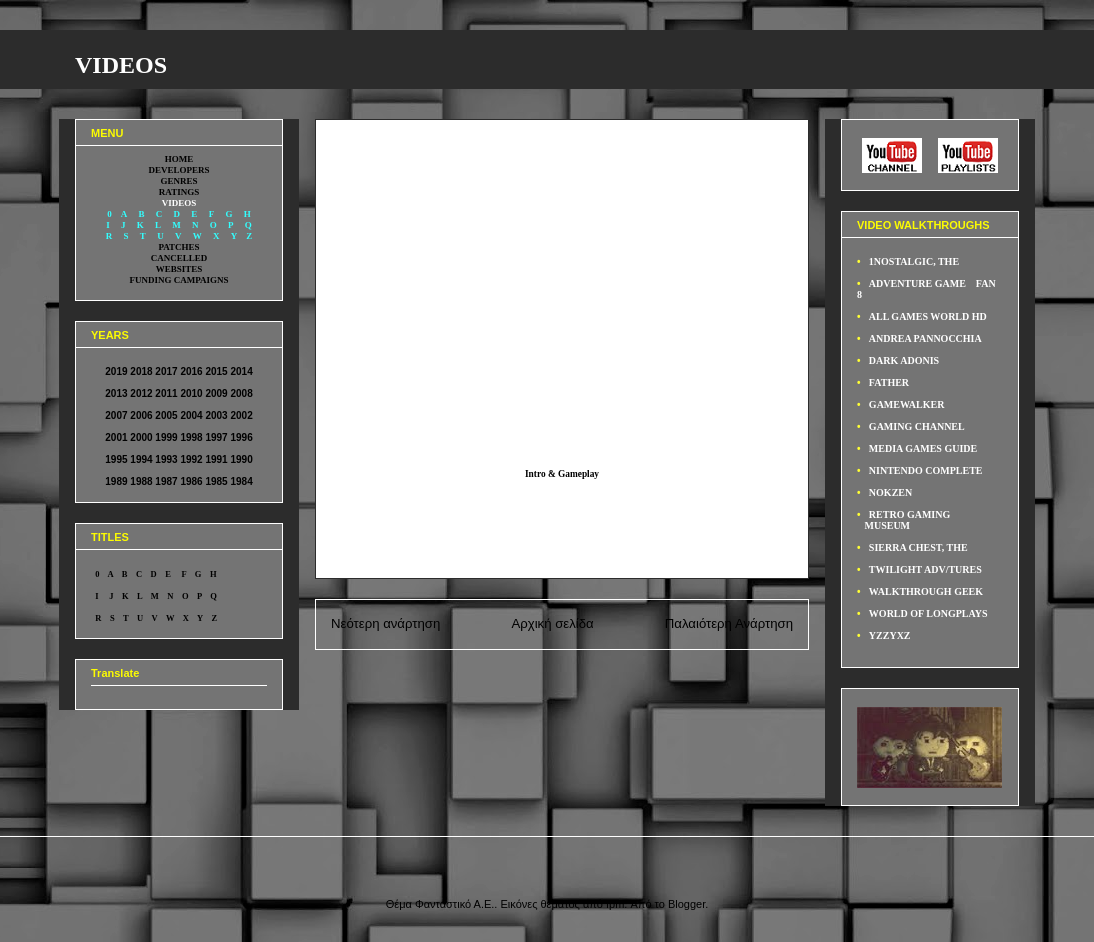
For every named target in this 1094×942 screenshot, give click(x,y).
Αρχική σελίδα (552, 623)
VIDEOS (121, 65)
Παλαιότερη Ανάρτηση (729, 623)
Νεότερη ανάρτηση (385, 623)
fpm (615, 904)
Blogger (686, 904)
